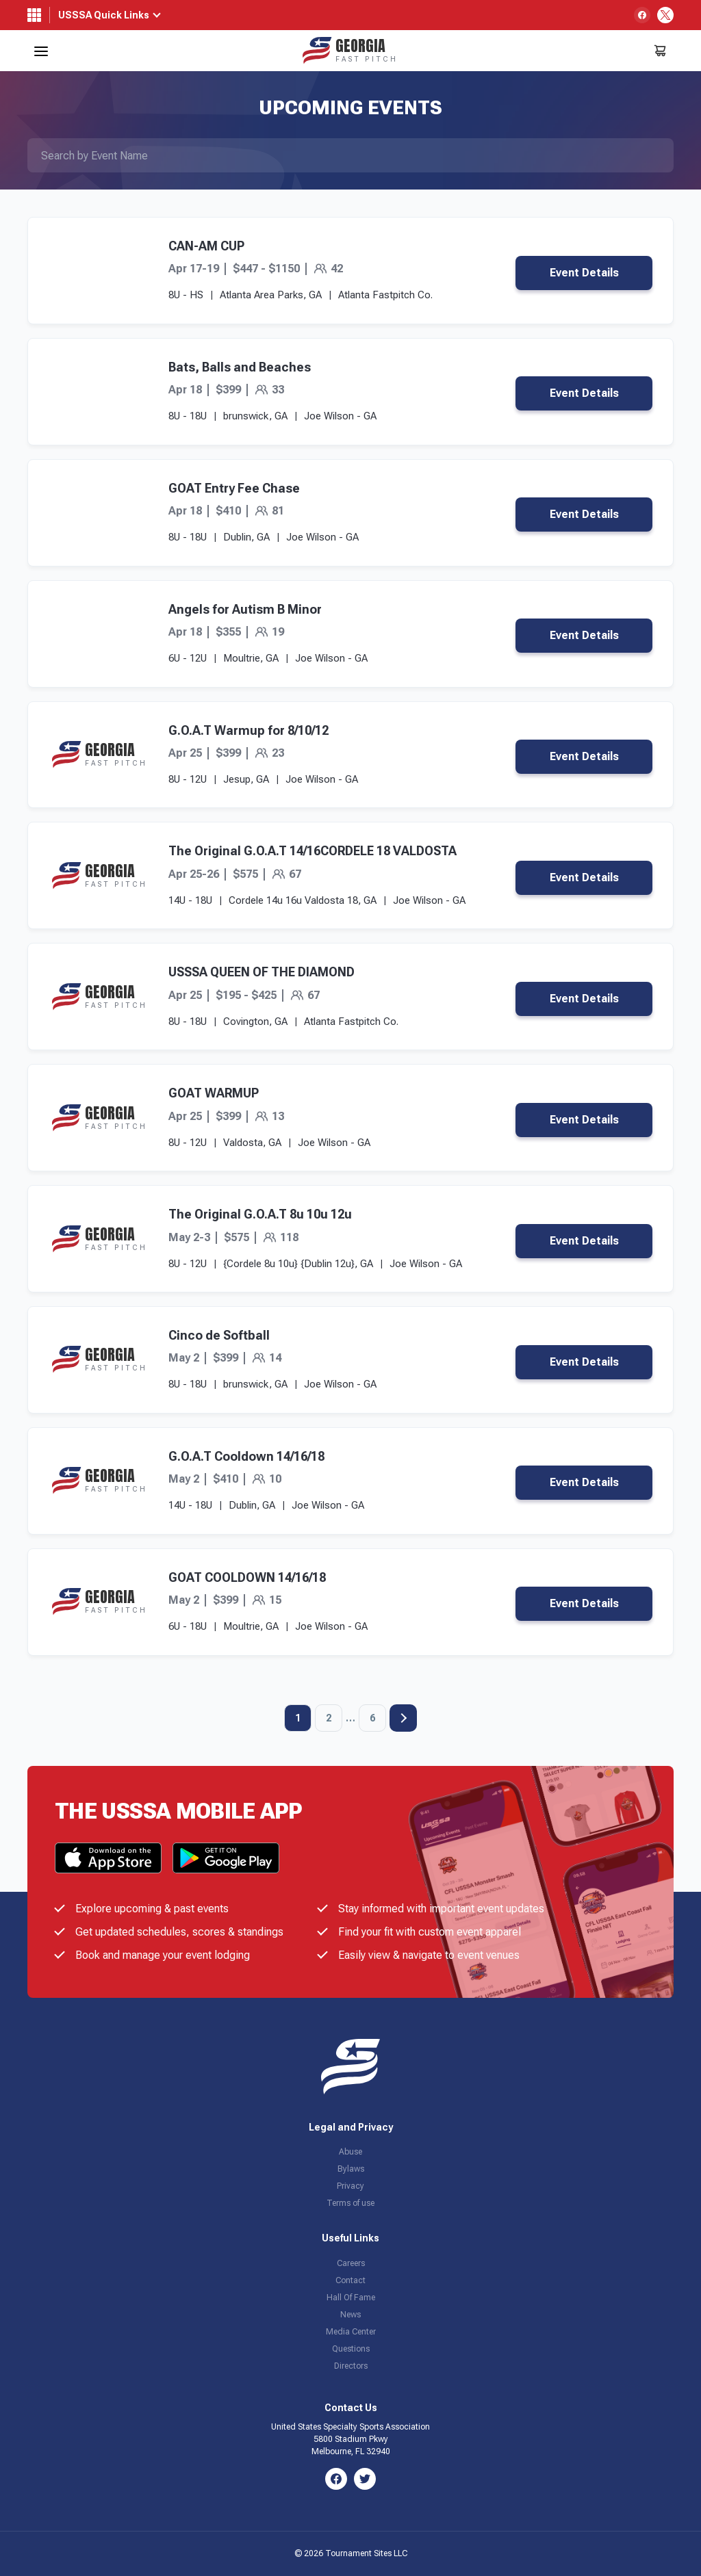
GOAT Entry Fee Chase (234, 488)
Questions (351, 2349)
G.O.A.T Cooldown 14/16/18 (246, 1456)
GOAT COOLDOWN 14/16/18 (247, 1577)
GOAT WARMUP (213, 1093)
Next (403, 1718)
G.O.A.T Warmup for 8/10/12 (248, 730)
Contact (350, 2280)
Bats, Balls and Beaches (239, 367)
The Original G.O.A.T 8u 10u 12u (260, 1214)
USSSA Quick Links (103, 15)
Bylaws (350, 2169)
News (350, 2314)
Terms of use (350, 2203)
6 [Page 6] (372, 1718)
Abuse (350, 2152)
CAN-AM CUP (206, 246)
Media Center (351, 2332)
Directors (351, 2366)
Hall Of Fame (351, 2297)
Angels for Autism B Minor (245, 609)
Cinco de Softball (219, 1335)
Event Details (584, 272)
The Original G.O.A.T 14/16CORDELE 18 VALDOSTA (312, 851)
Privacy (350, 2186)
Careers (351, 2263)
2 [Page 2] (328, 1718)
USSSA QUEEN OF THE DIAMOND (261, 972)
